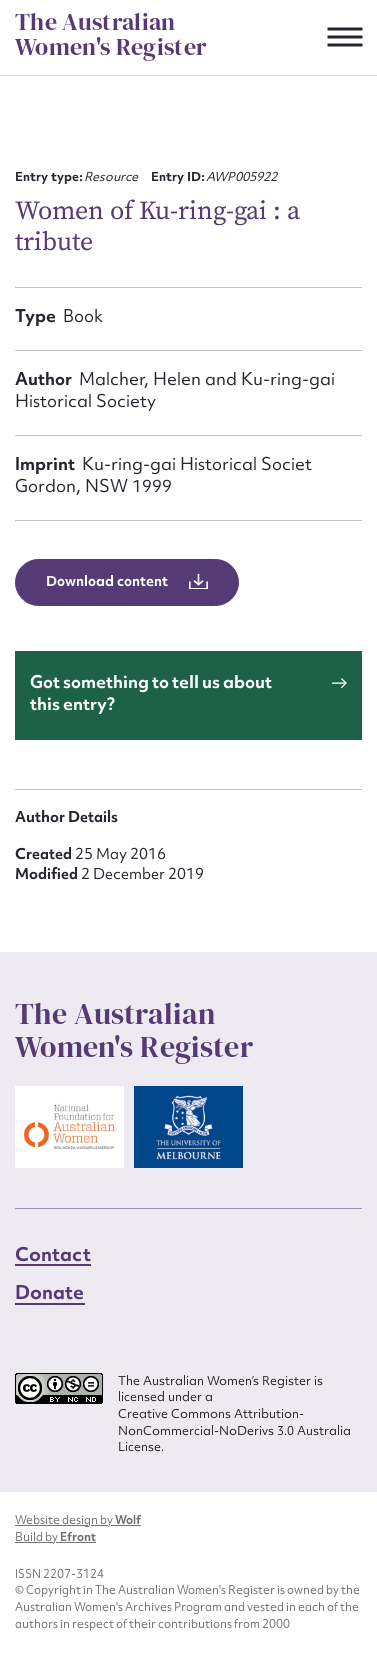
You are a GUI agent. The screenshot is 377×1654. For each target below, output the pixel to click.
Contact (53, 1254)
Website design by (78, 1520)
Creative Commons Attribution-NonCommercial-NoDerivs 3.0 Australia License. (234, 1430)
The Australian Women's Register (111, 34)
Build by (55, 1537)
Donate (50, 1292)
